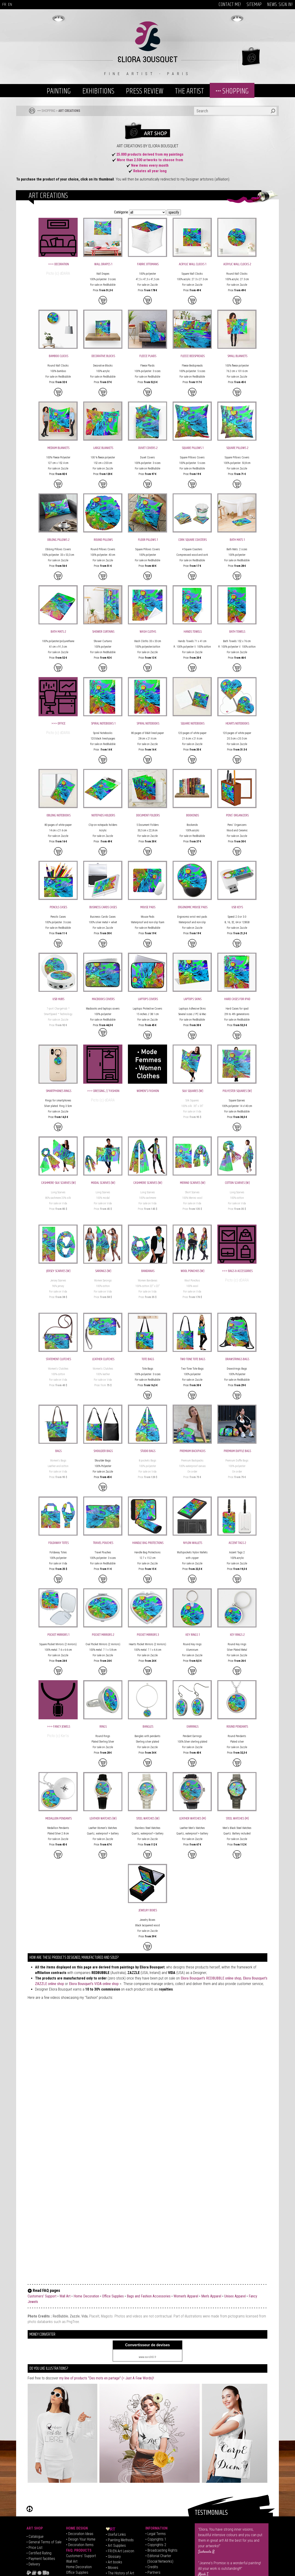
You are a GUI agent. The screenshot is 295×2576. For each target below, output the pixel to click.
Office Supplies (113, 2296)
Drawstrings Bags (237, 1359)
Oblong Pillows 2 (58, 540)
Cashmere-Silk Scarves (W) (58, 1183)
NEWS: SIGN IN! (280, 5)
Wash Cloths (148, 632)
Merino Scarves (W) (192, 1183)
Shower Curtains (103, 632)
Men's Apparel (211, 2296)
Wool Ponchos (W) (192, 1271)
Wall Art (65, 2296)
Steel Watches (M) (237, 1818)
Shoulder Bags (103, 1451)
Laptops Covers (148, 999)
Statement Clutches (58, 1359)
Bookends (192, 815)
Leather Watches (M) (192, 1818)
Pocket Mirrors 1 (58, 1635)
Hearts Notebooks (237, 723)
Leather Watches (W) (103, 1818)
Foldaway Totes (58, 1543)
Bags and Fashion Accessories (149, 2296)
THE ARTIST (189, 91)
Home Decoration (86, 2296)
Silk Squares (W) (192, 1091)
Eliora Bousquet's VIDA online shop (94, 1984)
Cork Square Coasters (192, 540)
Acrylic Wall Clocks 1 (192, 264)
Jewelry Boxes (148, 1910)
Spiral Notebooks (148, 723)
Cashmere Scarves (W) (147, 1183)
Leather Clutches (103, 1359)
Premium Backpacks (192, 1451)
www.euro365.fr (147, 2357)
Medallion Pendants (58, 1818)
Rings (103, 1726)
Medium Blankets (58, 448)
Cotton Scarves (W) (237, 1183)
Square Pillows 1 (193, 448)
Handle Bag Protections (147, 1543)
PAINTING (59, 91)
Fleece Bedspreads (193, 356)
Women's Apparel (186, 2296)
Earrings (192, 1726)
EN (10, 4)
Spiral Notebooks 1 (103, 723)
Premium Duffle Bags (237, 1451)
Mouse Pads (147, 907)
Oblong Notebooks (59, 815)
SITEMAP (254, 5)
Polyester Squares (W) (237, 1091)
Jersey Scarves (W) (58, 1271)
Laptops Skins (192, 999)
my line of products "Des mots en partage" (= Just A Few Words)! (106, 2378)
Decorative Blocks (103, 356)
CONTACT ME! (229, 5)
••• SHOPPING (232, 91)
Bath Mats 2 (58, 632)
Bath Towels (237, 632)
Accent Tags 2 (237, 1543)
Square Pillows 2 (237, 448)
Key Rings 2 (237, 1635)
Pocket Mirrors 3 (148, 1635)
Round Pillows (103, 540)
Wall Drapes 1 (103, 264)
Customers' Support (42, 2296)
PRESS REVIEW (144, 91)
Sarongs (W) (103, 1271)
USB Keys (237, 907)
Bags (58, 1451)
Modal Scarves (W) (103, 1183)
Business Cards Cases (103, 907)
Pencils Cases (58, 907)
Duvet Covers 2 (148, 448)
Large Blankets (103, 448)
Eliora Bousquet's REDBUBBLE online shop (211, 1978)
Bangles (148, 1726)
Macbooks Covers (103, 999)
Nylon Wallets (192, 1543)
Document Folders (148, 815)
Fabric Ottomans (148, 264)
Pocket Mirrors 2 (103, 1635)
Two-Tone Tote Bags (192, 1359)
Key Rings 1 (193, 1635)
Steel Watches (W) (147, 1818)
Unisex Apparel (235, 2296)
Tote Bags (148, 1359)
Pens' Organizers (237, 815)
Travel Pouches (103, 1543)
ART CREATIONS (69, 111)
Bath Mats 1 (237, 540)
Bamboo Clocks (58, 356)
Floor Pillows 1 (148, 540)
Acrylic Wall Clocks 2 (237, 264)
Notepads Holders (103, 815)
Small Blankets (237, 356)
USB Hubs (58, 999)
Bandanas (147, 1271)
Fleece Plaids (147, 356)
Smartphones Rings (58, 1091)
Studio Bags (147, 1451)
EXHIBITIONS (98, 91)
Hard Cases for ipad (237, 999)
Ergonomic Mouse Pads (192, 907)
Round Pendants (237, 1726)
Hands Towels (193, 632)
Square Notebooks (192, 723)
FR (4, 4)
